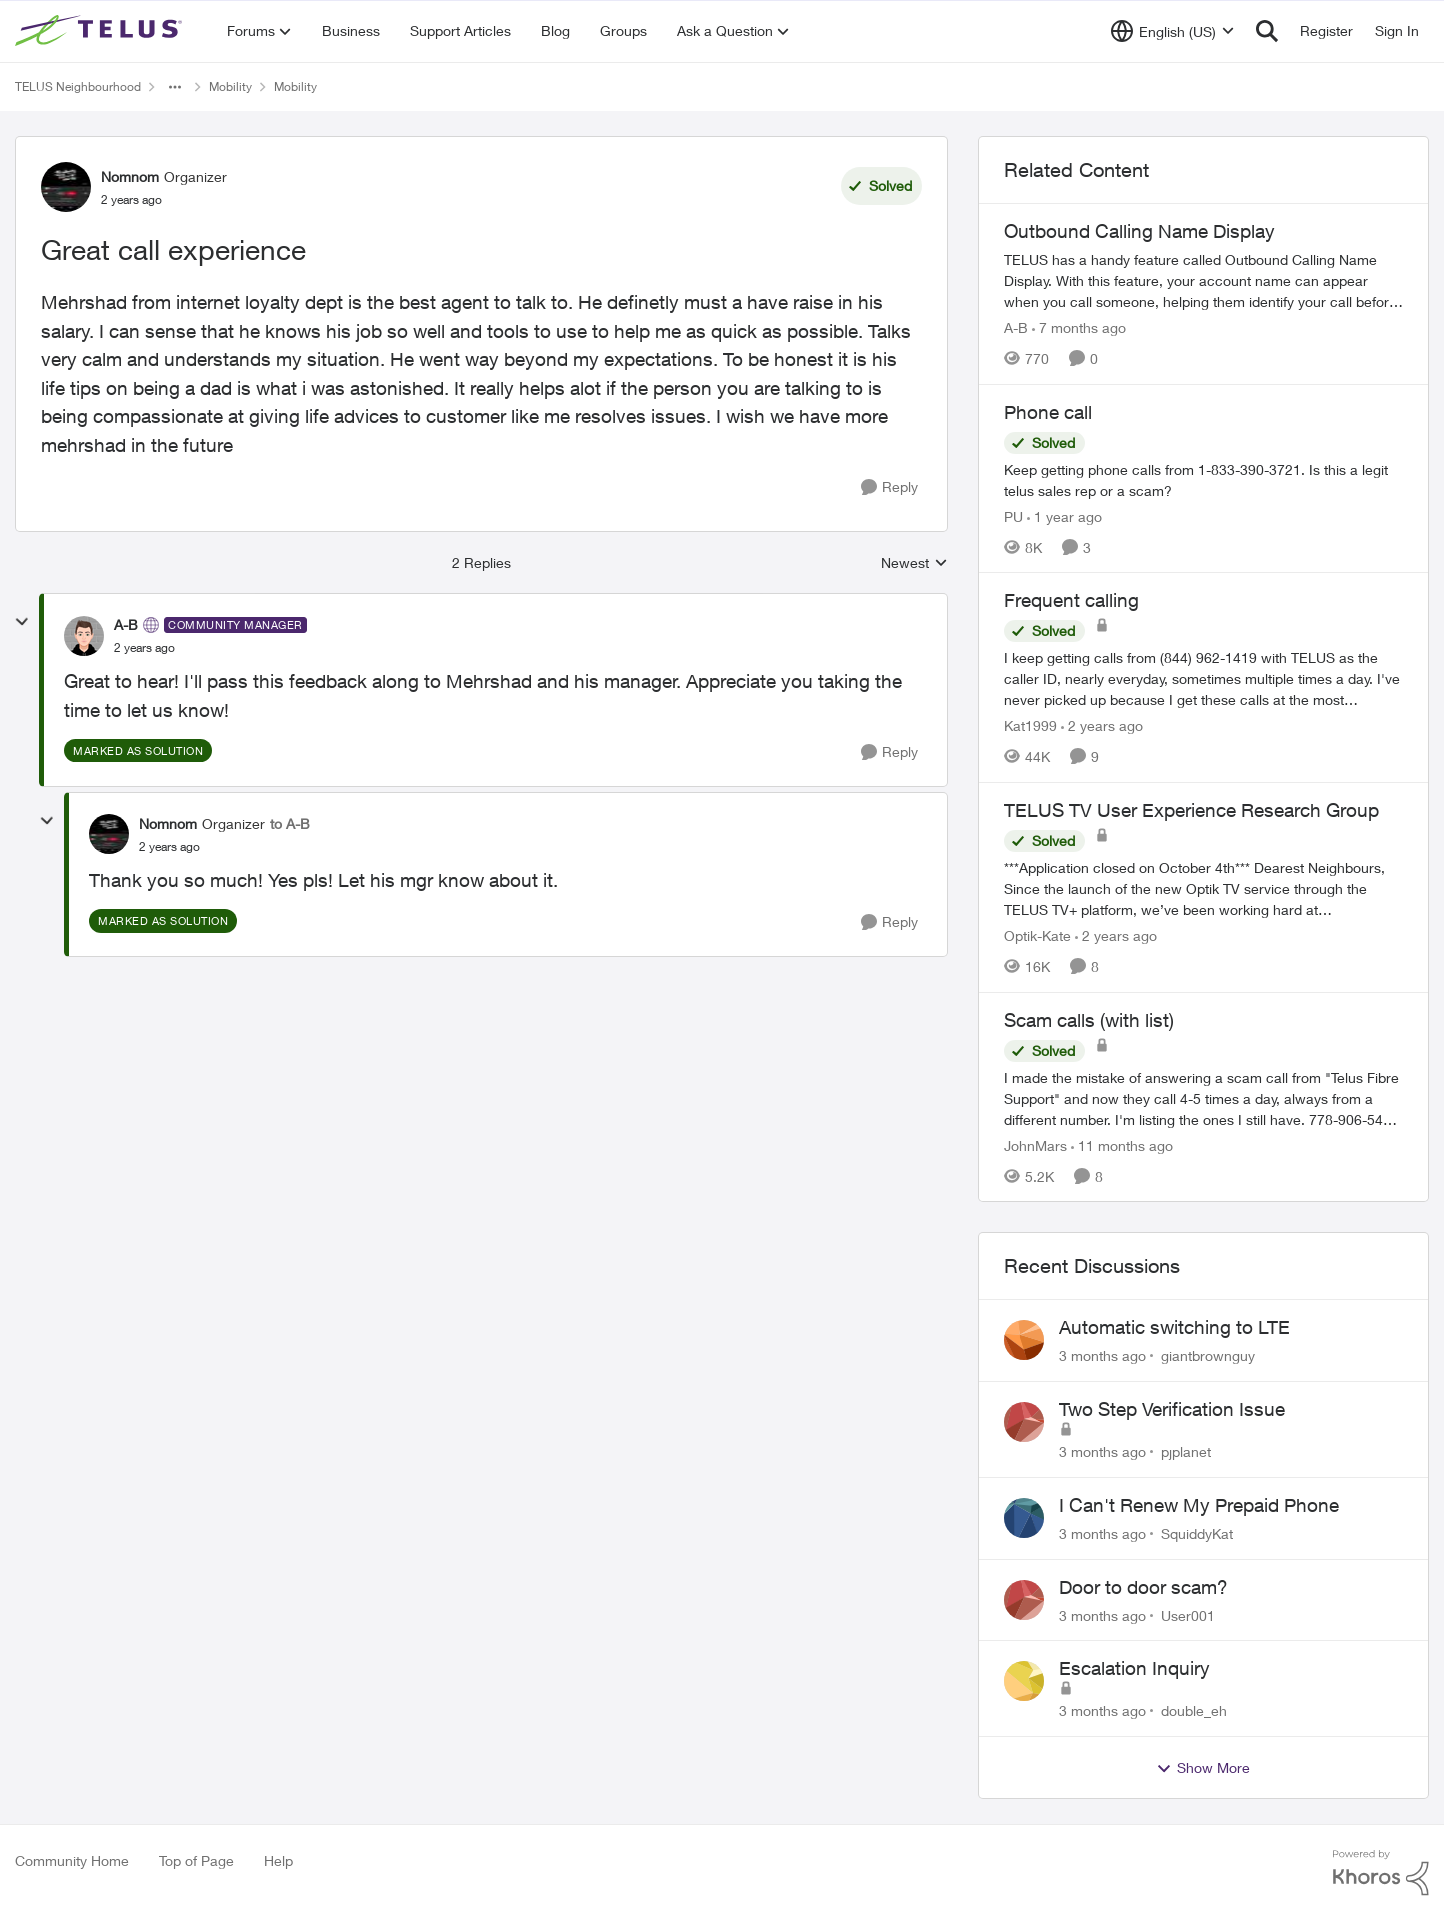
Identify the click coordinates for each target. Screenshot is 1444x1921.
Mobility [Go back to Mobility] (230, 86)
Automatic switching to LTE (1174, 1327)
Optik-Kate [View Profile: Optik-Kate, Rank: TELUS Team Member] (1037, 935)
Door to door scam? (1143, 1587)
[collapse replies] (22, 622)
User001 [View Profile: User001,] (1188, 1614)
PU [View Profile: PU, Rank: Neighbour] (1013, 515)
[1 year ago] (1064, 515)
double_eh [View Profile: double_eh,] (1194, 1710)
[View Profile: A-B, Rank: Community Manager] (84, 636)
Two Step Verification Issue (1172, 1409)
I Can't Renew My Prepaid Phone (1199, 1505)
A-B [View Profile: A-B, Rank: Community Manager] (126, 624)
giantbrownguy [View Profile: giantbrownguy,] (1208, 1355)
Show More (1203, 1768)
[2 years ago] (1102, 725)
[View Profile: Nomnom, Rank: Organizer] (66, 187)
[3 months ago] (1102, 1355)
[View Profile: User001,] (1024, 1600)
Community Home (72, 1860)
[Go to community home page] (101, 31)
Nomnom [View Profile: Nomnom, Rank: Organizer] (130, 176)
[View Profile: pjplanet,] (1024, 1422)
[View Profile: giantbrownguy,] (1024, 1340)
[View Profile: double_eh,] (1024, 1681)
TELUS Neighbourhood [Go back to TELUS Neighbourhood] (78, 86)
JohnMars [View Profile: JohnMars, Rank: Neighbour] (1035, 1144)
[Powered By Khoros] (1381, 1873)
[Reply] (889, 487)
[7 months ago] (1079, 327)
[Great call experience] (144, 648)
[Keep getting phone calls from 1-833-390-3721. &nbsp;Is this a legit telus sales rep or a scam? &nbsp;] (1203, 479)
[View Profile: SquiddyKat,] (1024, 1518)
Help (278, 1860)
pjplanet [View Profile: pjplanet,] (1186, 1451)
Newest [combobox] (914, 563)
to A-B (290, 823)
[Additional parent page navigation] (175, 87)
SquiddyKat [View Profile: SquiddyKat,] (1197, 1533)
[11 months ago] (1122, 1144)
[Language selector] (1172, 31)
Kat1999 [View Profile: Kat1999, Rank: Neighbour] (1030, 725)
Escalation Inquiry (1134, 1668)
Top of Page (196, 1860)
